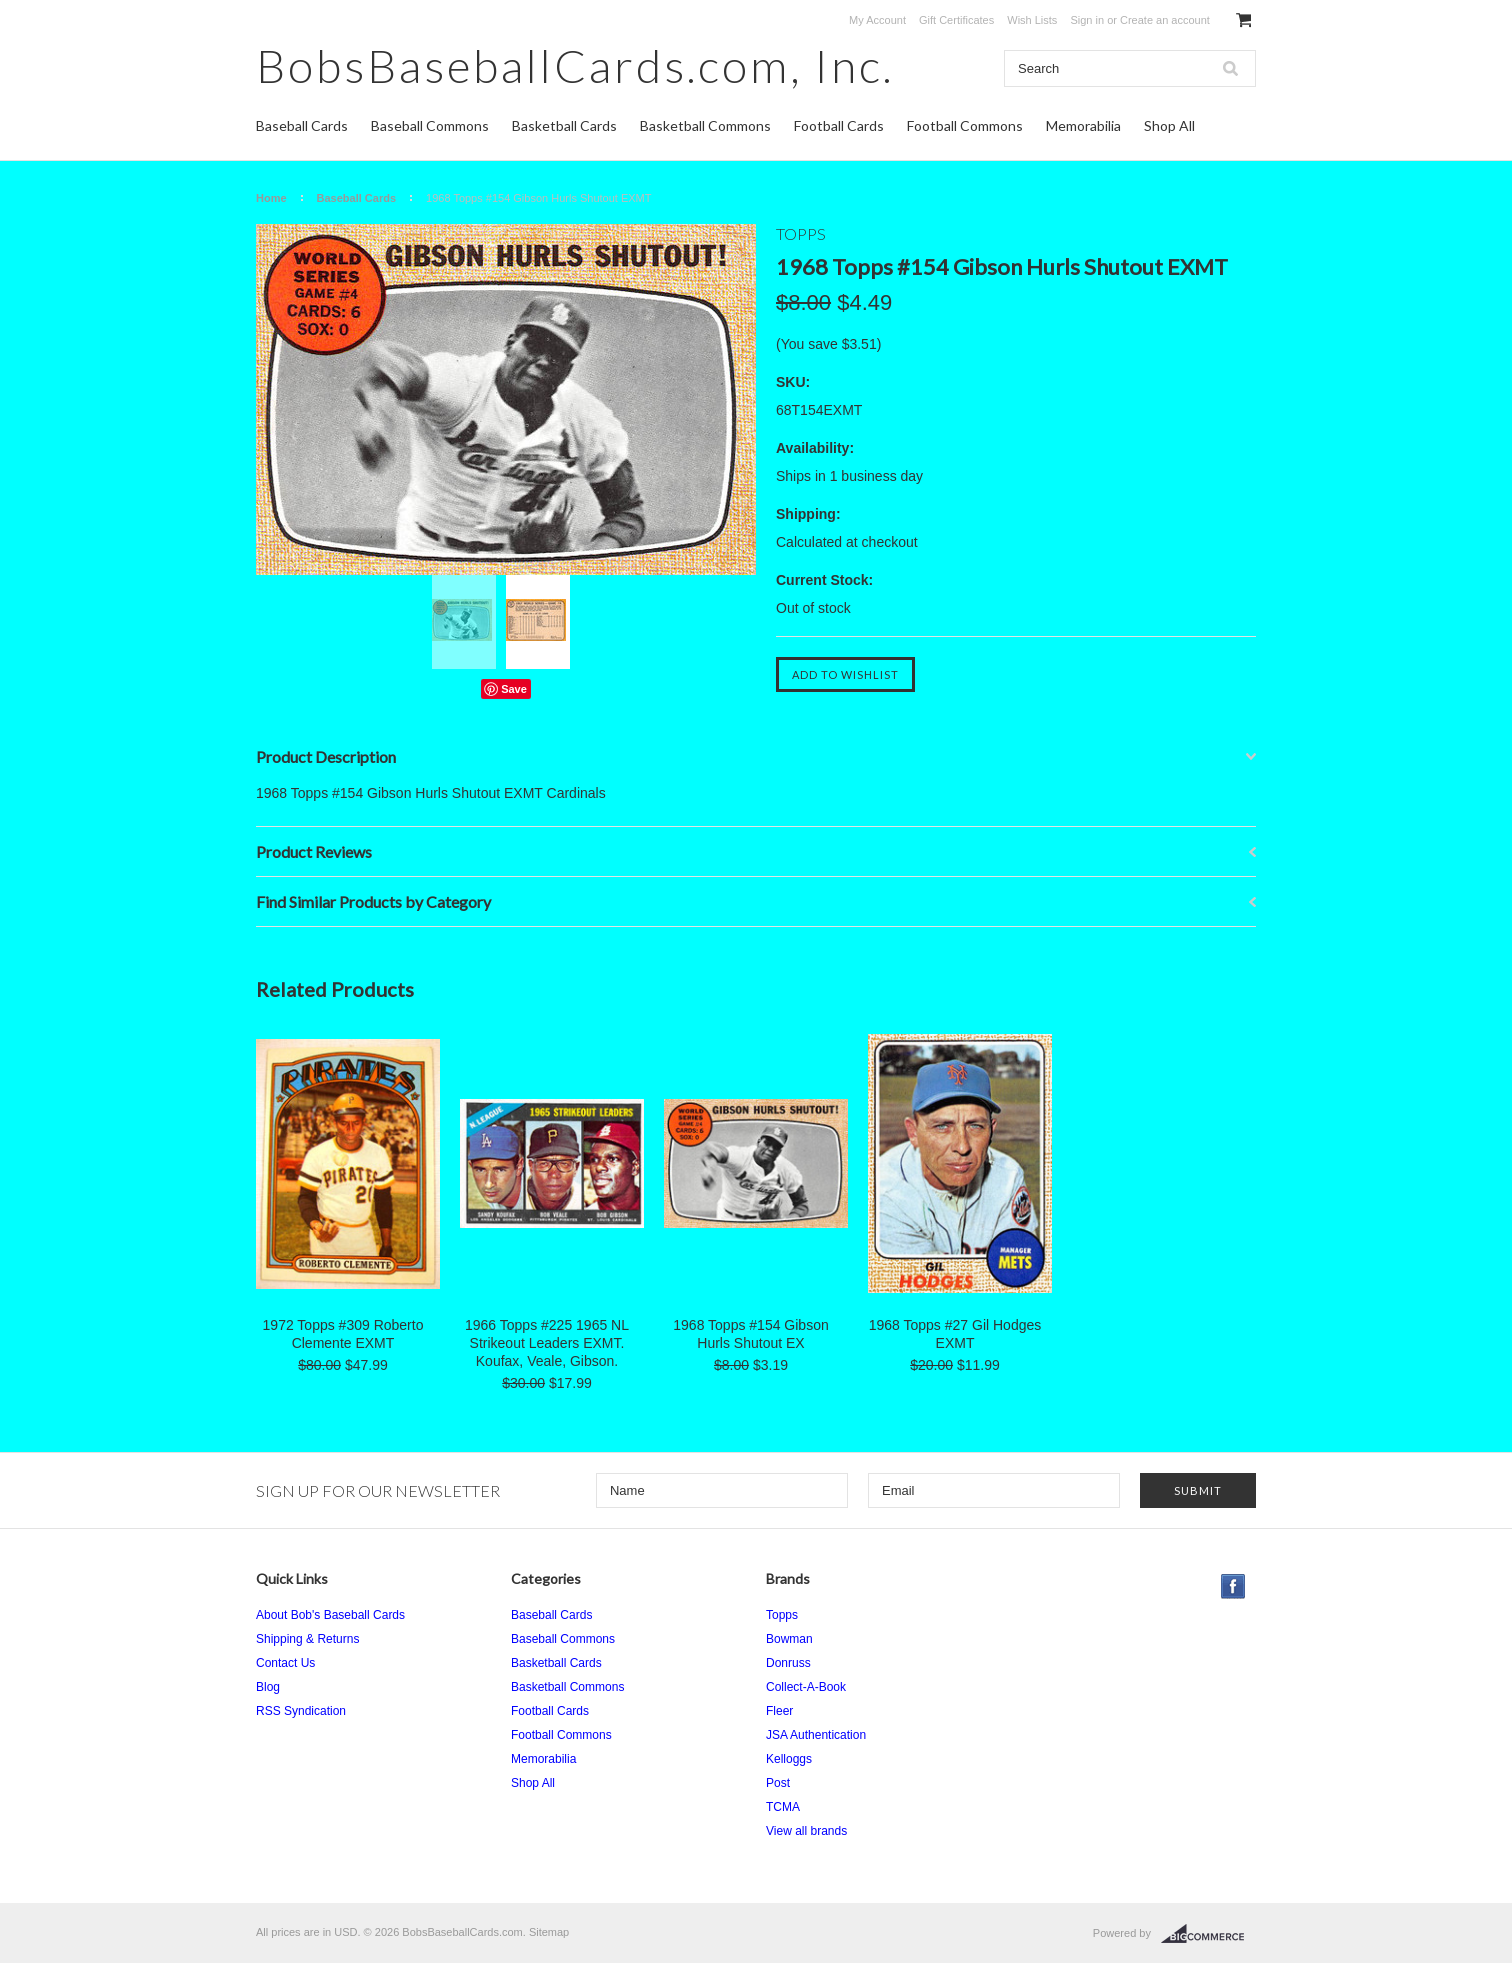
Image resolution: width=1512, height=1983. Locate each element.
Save (514, 689)
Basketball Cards (564, 125)
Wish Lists (1032, 20)
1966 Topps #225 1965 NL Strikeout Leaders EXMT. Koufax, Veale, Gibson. (547, 1343)
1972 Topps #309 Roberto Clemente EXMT (343, 1334)
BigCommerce (1208, 1934)
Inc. (575, 65)
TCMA (783, 1807)
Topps (782, 1615)
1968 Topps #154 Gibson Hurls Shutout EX (750, 1334)
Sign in (1087, 20)
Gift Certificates (956, 20)
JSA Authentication (816, 1735)
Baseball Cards (302, 125)
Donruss (788, 1663)
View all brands (806, 1831)
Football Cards (839, 125)
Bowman (789, 1639)
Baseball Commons (430, 125)
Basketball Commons (705, 125)
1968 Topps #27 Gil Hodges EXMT (955, 1334)
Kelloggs (789, 1759)
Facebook (1233, 1586)
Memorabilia (1083, 125)
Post (778, 1783)
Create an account (1165, 20)
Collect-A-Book (806, 1687)
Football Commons (965, 125)
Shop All (1169, 125)
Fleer (779, 1711)
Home (271, 198)
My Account (877, 20)
